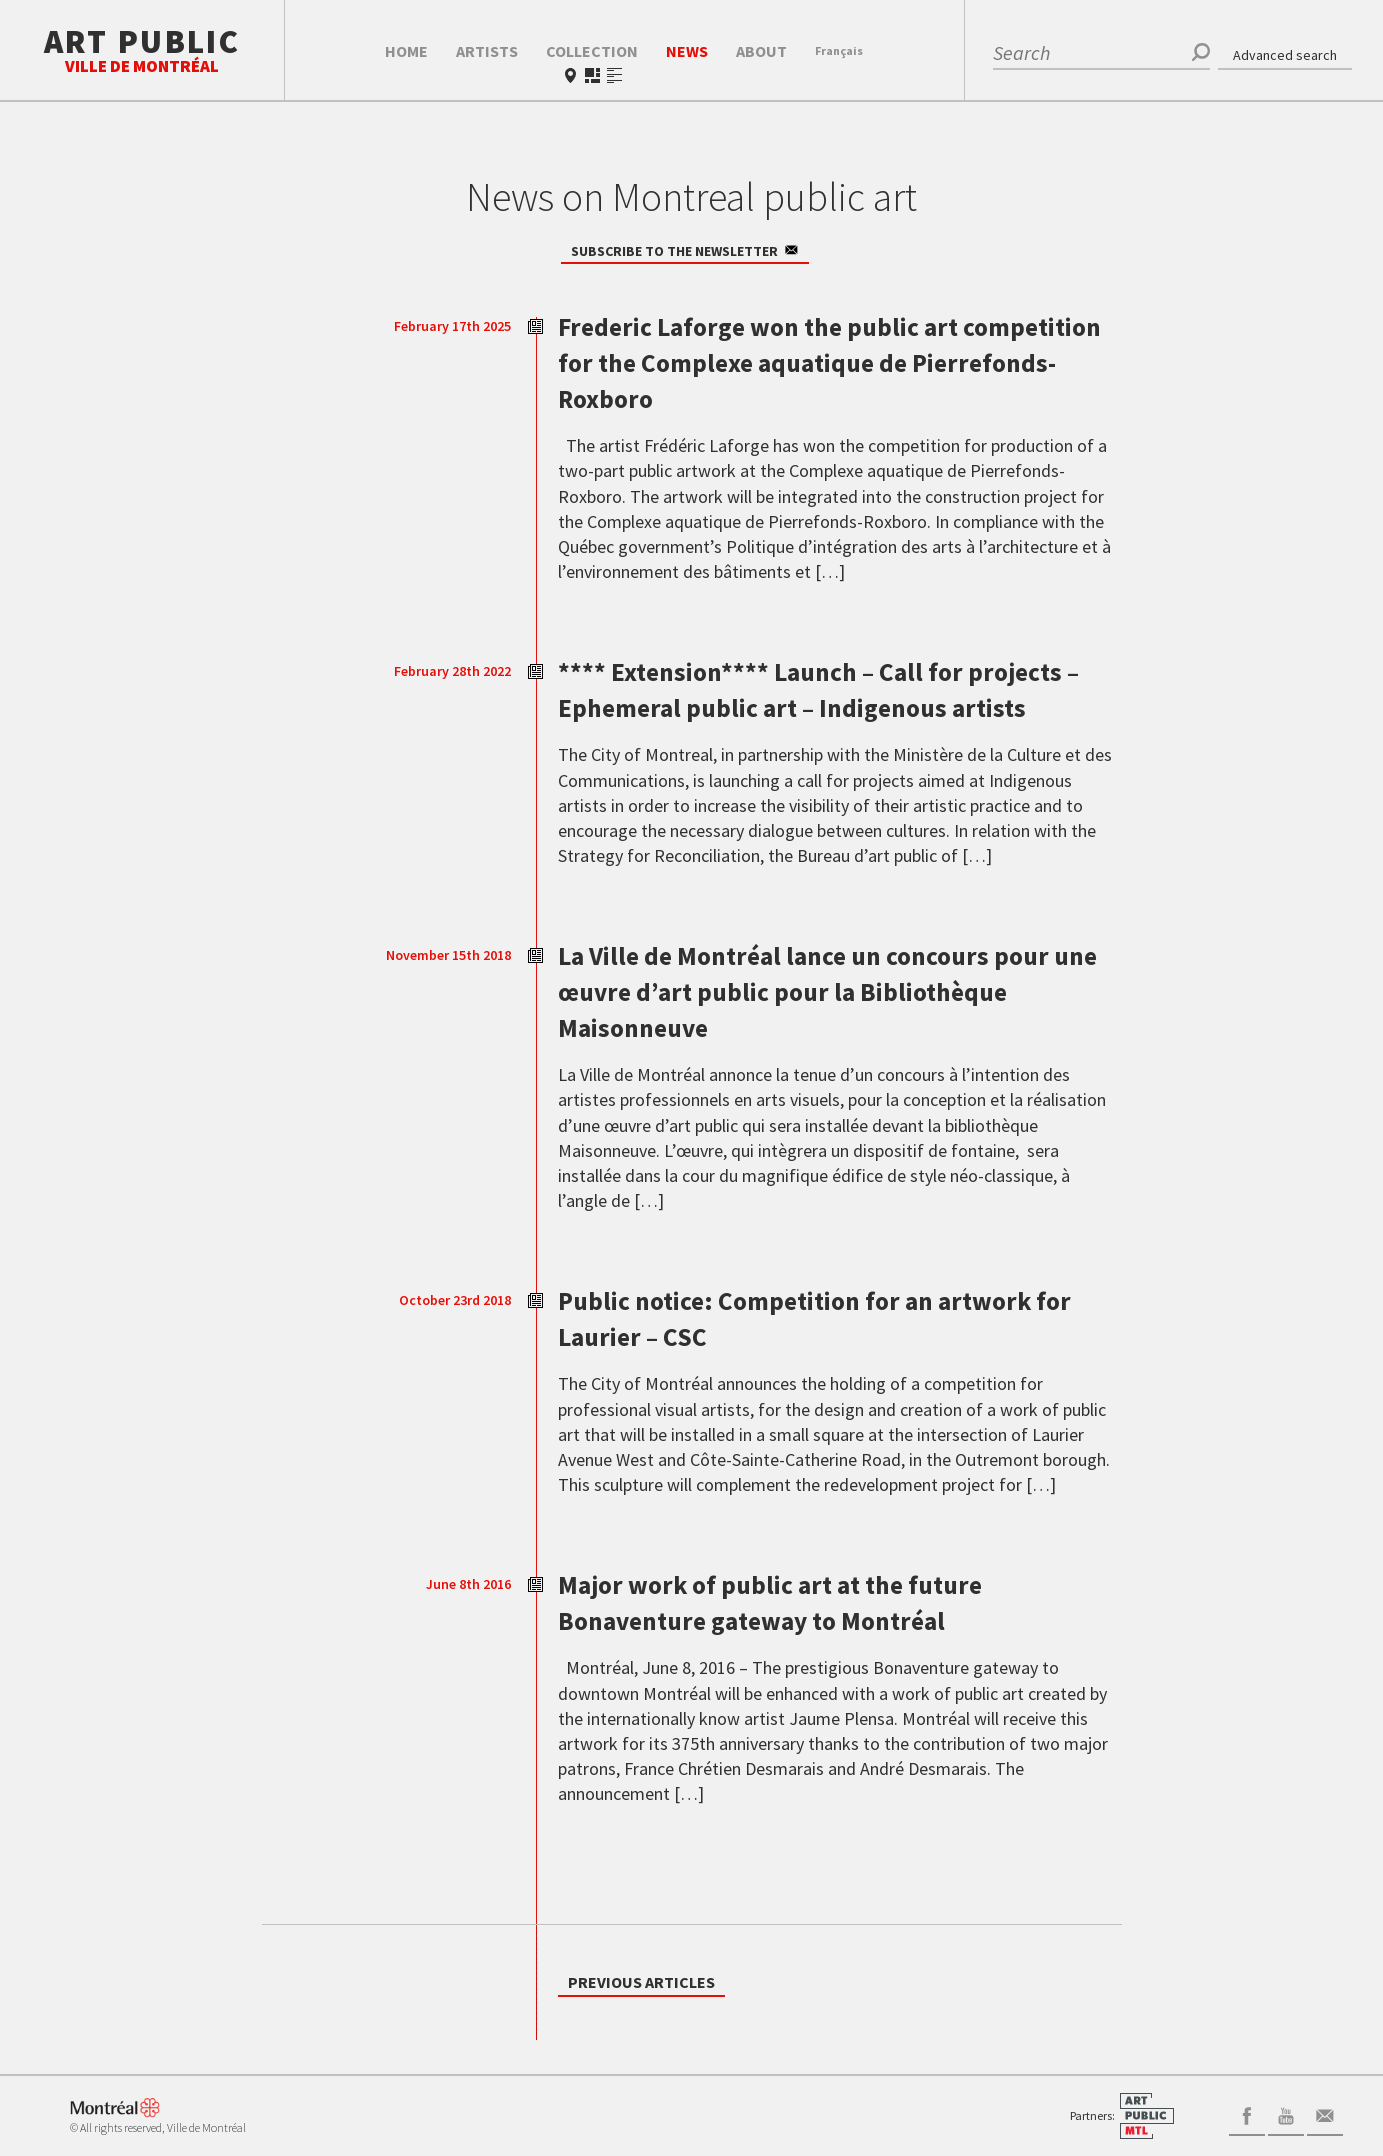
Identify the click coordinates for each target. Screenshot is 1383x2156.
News (687, 51)
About (761, 51)
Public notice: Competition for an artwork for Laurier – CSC (836, 1353)
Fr (839, 50)
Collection (592, 51)
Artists (487, 51)
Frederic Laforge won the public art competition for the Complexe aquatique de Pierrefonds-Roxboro (828, 361)
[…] (828, 571)
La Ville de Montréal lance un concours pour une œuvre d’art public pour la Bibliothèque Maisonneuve (811, 1026)
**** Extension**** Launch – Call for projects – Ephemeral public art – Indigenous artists (793, 706)
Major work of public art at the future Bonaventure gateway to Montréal (805, 1637)
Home (406, 51)
